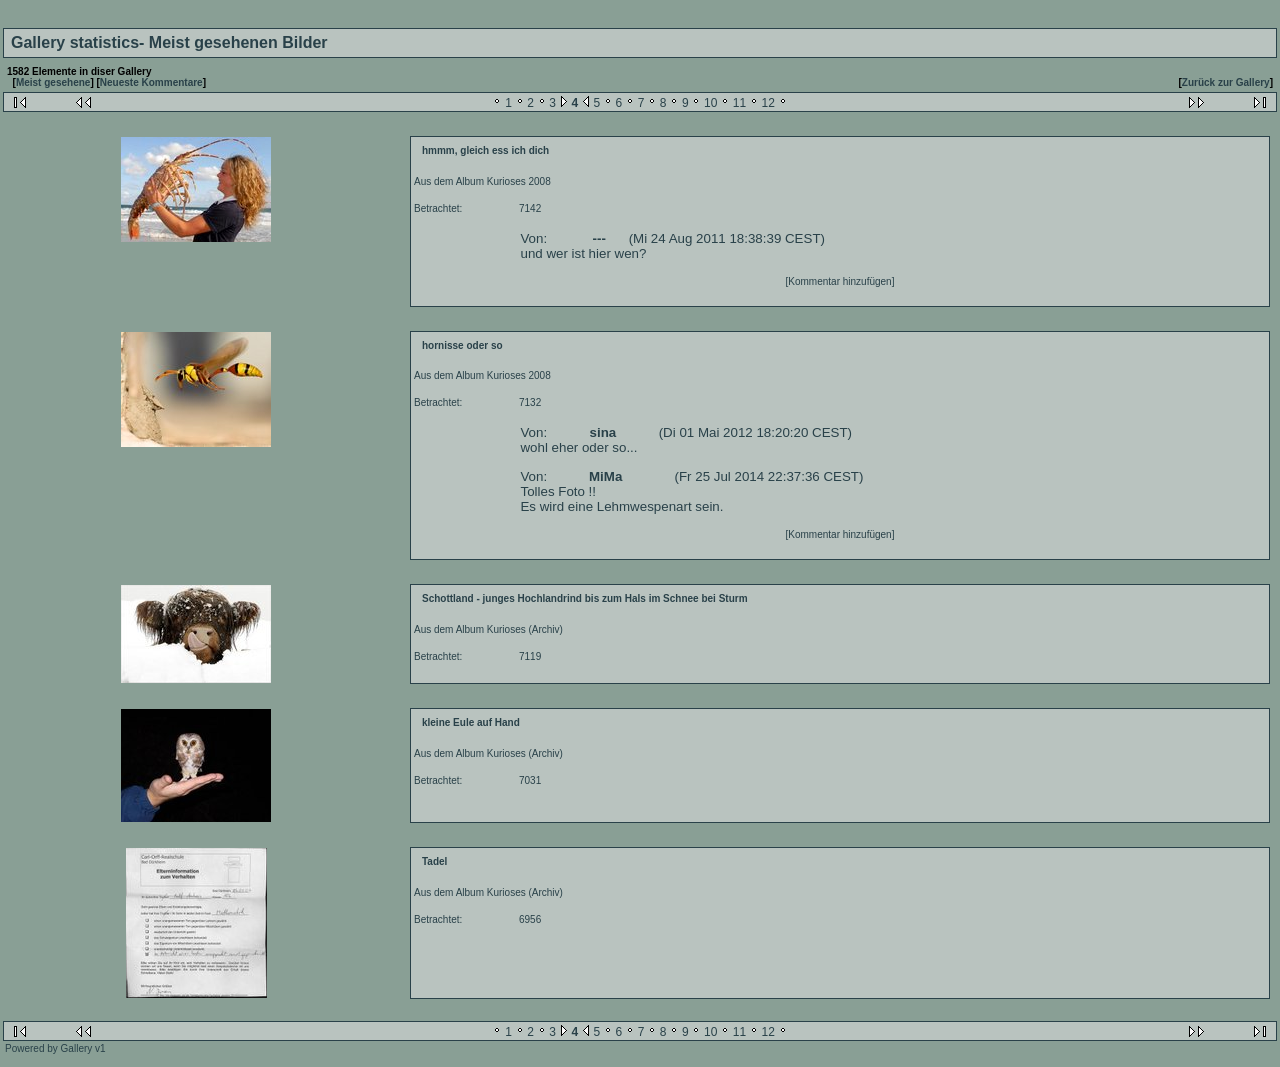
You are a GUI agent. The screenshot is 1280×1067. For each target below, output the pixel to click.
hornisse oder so (462, 345)
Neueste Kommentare (151, 82)
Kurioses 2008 (519, 181)
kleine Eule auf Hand (471, 722)
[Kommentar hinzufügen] (840, 281)
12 (768, 103)
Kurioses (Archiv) (525, 629)
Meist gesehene (53, 82)
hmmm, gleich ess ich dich (485, 150)
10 (710, 103)
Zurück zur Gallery (1226, 82)
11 (739, 103)
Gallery (77, 1048)
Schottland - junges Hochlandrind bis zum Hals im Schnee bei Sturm (585, 598)
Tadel (434, 861)
